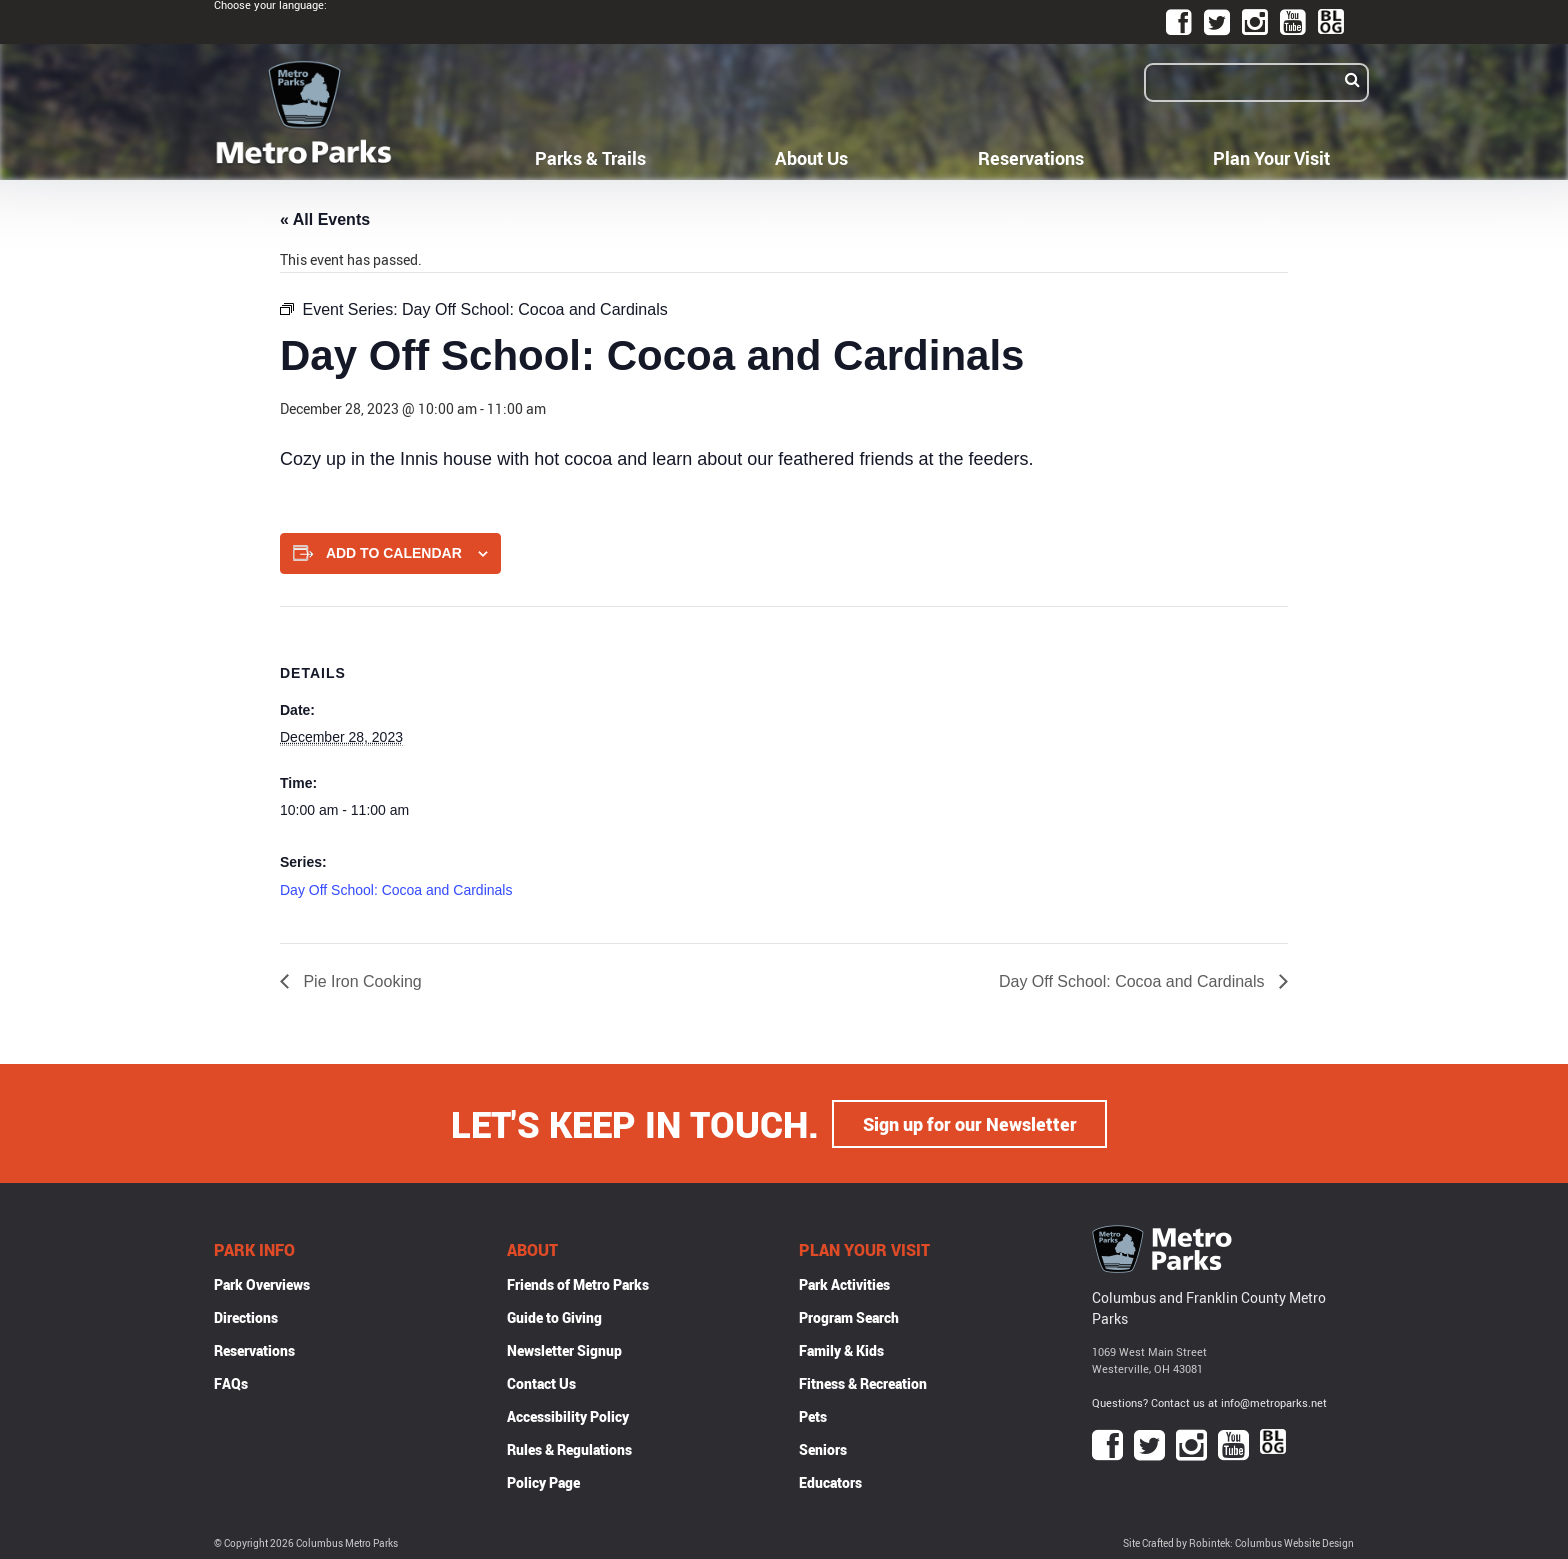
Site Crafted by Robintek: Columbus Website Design (1238, 1542)
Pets (813, 1415)
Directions (246, 1316)
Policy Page (543, 1481)
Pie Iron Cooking (360, 981)
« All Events (325, 219)
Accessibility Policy (568, 1415)
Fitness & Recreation (863, 1382)
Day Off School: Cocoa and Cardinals (396, 890)
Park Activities (844, 1283)
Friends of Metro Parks (578, 1283)
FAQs (231, 1382)
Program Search (849, 1316)
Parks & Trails (590, 158)
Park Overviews (262, 1283)
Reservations (1031, 158)
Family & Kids (841, 1349)
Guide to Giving (554, 1316)
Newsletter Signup (564, 1349)
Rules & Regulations (569, 1448)
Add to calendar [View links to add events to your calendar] (394, 553)
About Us (811, 158)
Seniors (823, 1448)
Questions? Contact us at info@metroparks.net (1209, 1401)
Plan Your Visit (1271, 158)
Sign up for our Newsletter (970, 1123)
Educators (830, 1481)
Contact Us (541, 1382)
